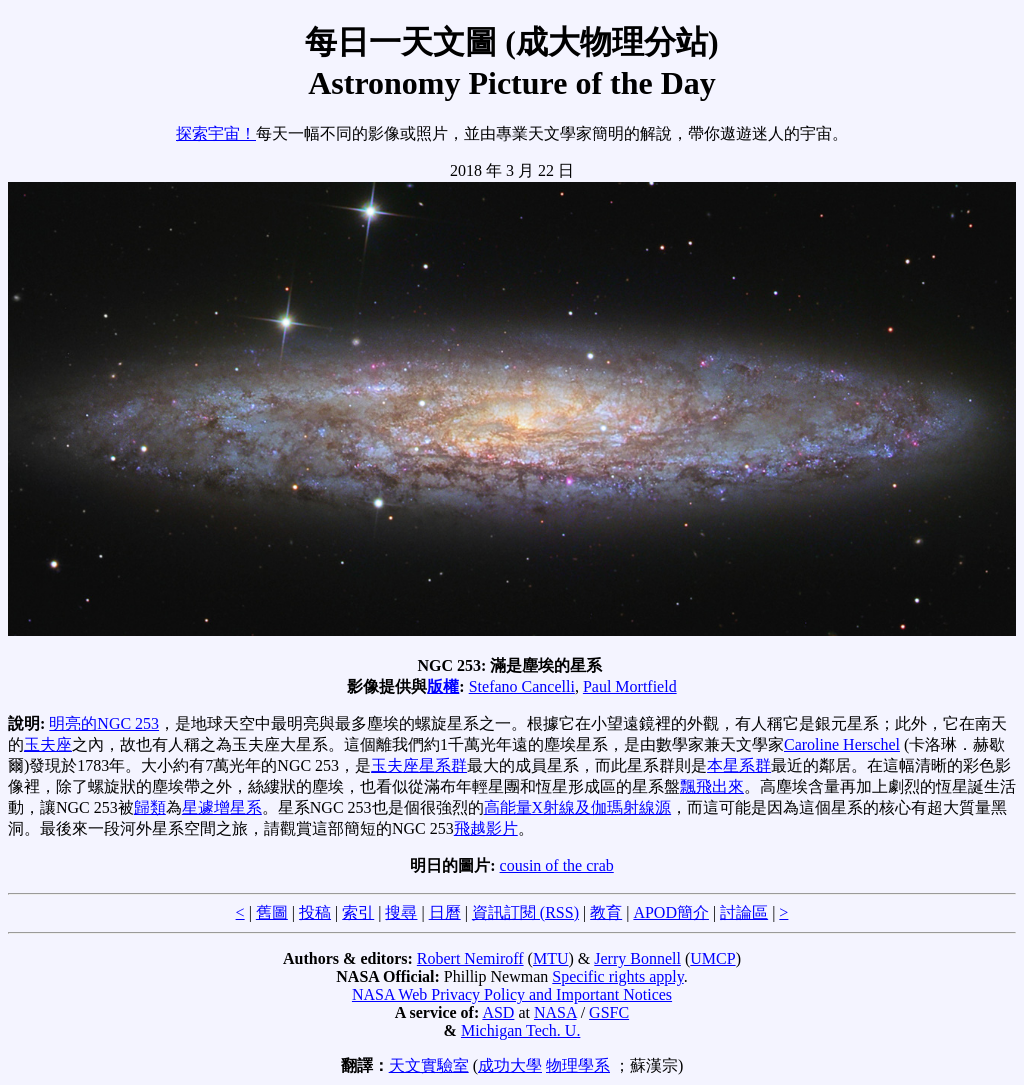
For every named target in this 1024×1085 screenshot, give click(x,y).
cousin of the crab (557, 865)
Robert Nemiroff (470, 958)
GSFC (609, 1012)
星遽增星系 (222, 807)
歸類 (150, 807)
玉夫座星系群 (419, 765)
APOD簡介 (671, 912)
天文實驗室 (429, 1065)
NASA (555, 1012)
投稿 (315, 912)
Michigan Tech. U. (520, 1030)
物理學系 (578, 1065)
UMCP (712, 958)
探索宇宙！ (216, 133)
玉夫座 (48, 744)
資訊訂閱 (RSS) (525, 912)
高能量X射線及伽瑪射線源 (578, 807)
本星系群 (739, 765)
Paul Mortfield (630, 686)
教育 (606, 912)
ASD (498, 1012)
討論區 (744, 912)
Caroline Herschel (842, 744)
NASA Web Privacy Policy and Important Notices (512, 994)
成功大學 (510, 1065)
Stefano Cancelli (522, 686)
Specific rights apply (617, 976)
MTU (551, 958)
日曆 (445, 912)
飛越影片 (486, 828)
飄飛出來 (712, 786)
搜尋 (401, 912)
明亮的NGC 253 (104, 723)
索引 (358, 912)
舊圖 (272, 912)
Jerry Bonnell (637, 958)
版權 (443, 686)
